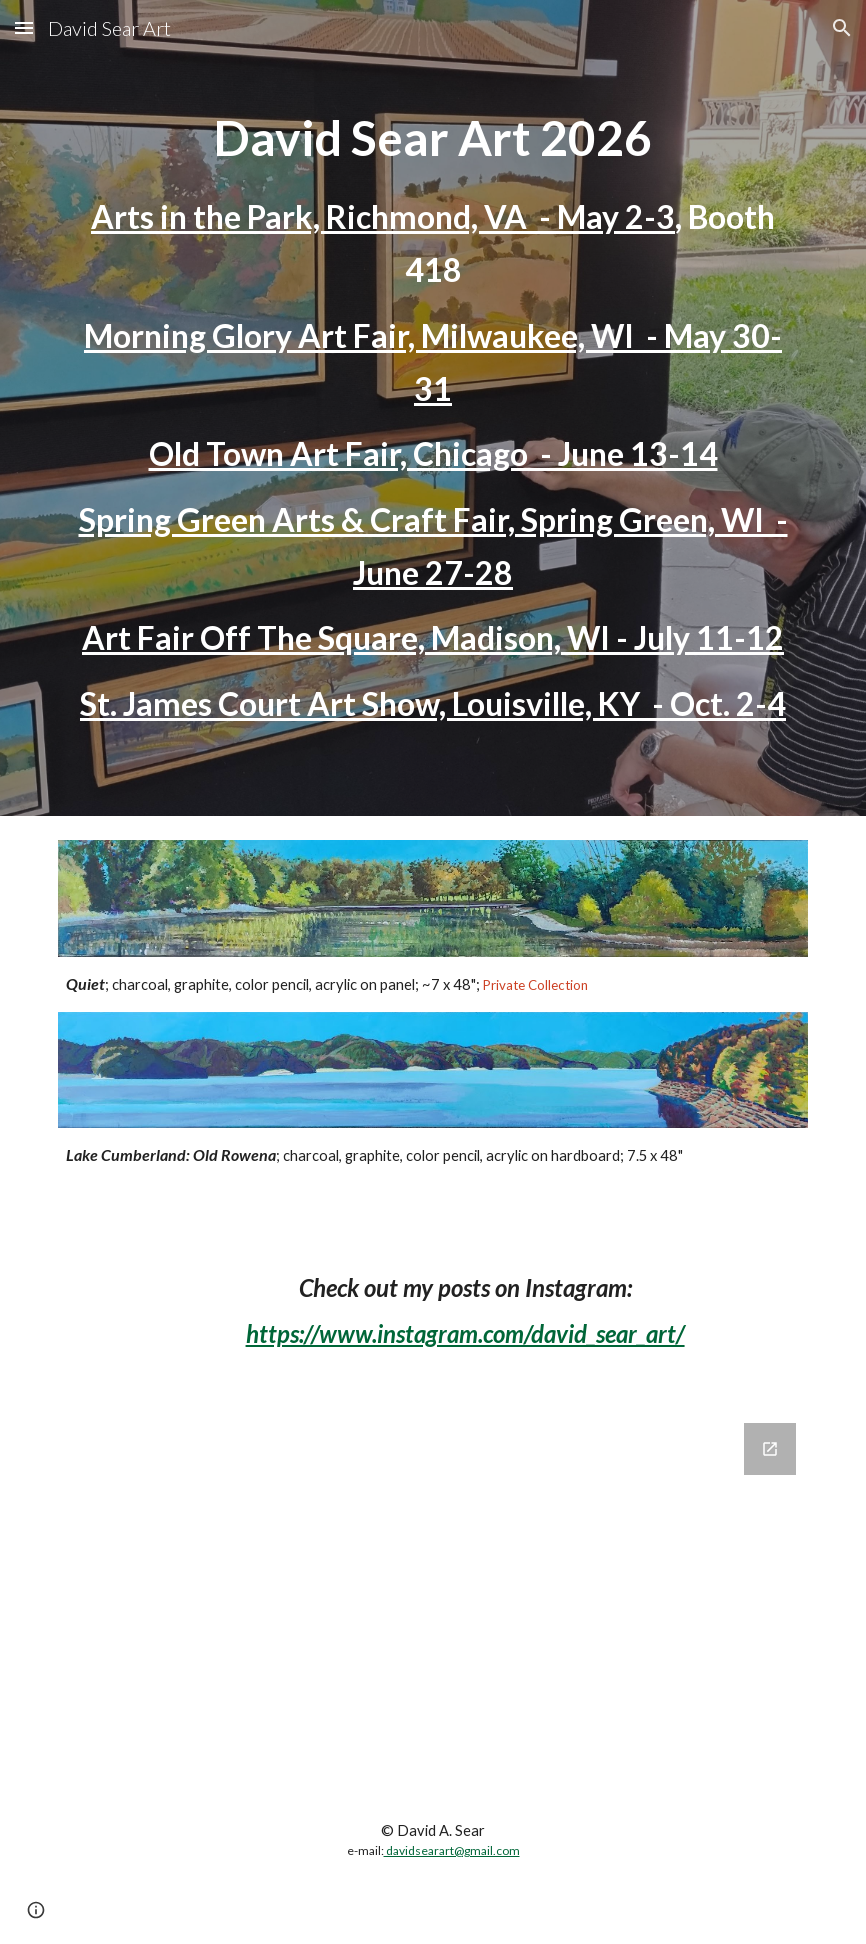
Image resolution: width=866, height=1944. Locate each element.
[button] (24, 27)
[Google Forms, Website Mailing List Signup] (433, 1593)
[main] (433, 408)
